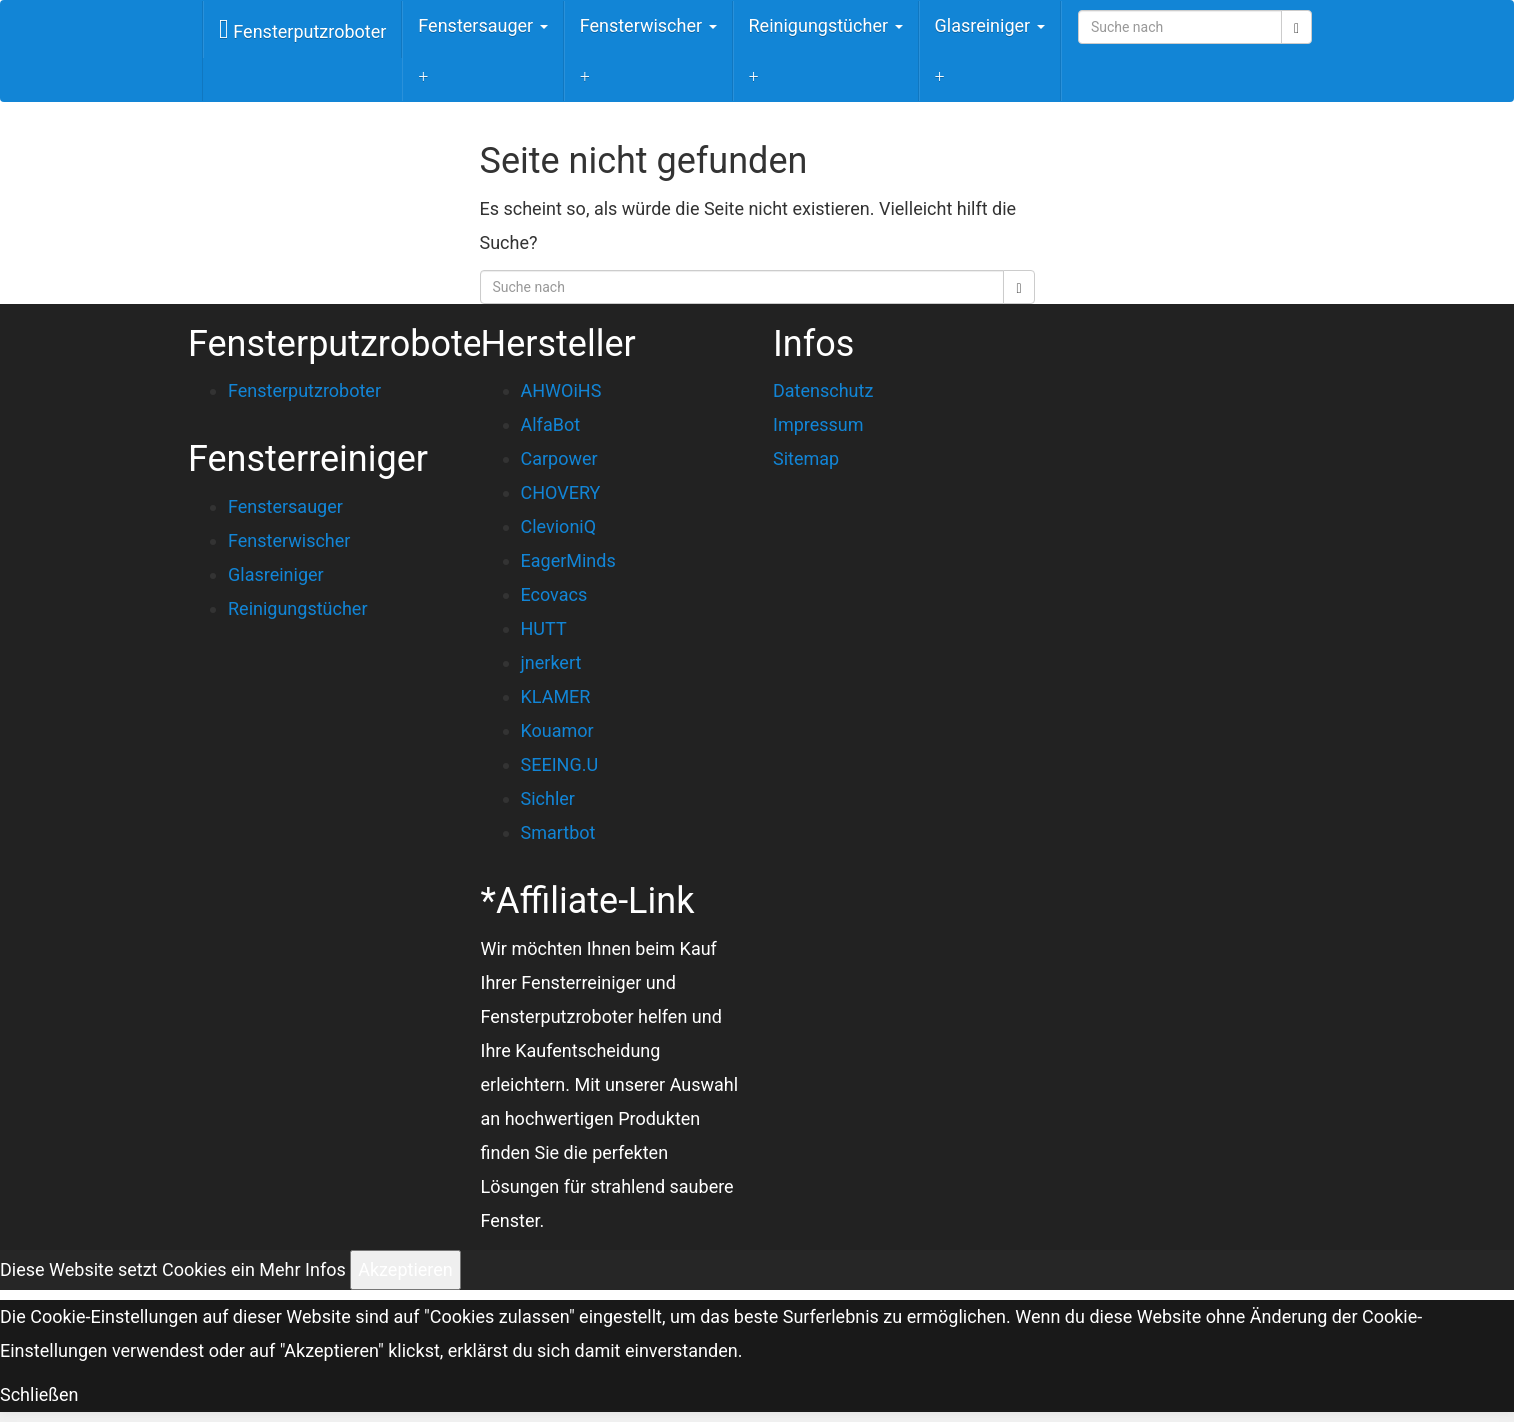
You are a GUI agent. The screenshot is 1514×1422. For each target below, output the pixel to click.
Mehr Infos (302, 1269)
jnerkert (551, 662)
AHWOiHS (561, 390)
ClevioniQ (559, 526)
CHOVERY (561, 492)
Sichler (548, 798)
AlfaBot (551, 424)
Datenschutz (823, 390)
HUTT (544, 628)
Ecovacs (554, 594)
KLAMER (556, 696)
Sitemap (806, 458)
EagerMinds (568, 560)
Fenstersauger (482, 25)
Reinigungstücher (826, 25)
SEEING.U (560, 764)
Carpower (559, 458)
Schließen (39, 1394)
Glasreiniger (990, 25)
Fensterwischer (648, 25)
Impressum (818, 424)
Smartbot (558, 832)
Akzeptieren (405, 1269)
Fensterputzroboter (302, 29)
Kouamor (557, 730)
